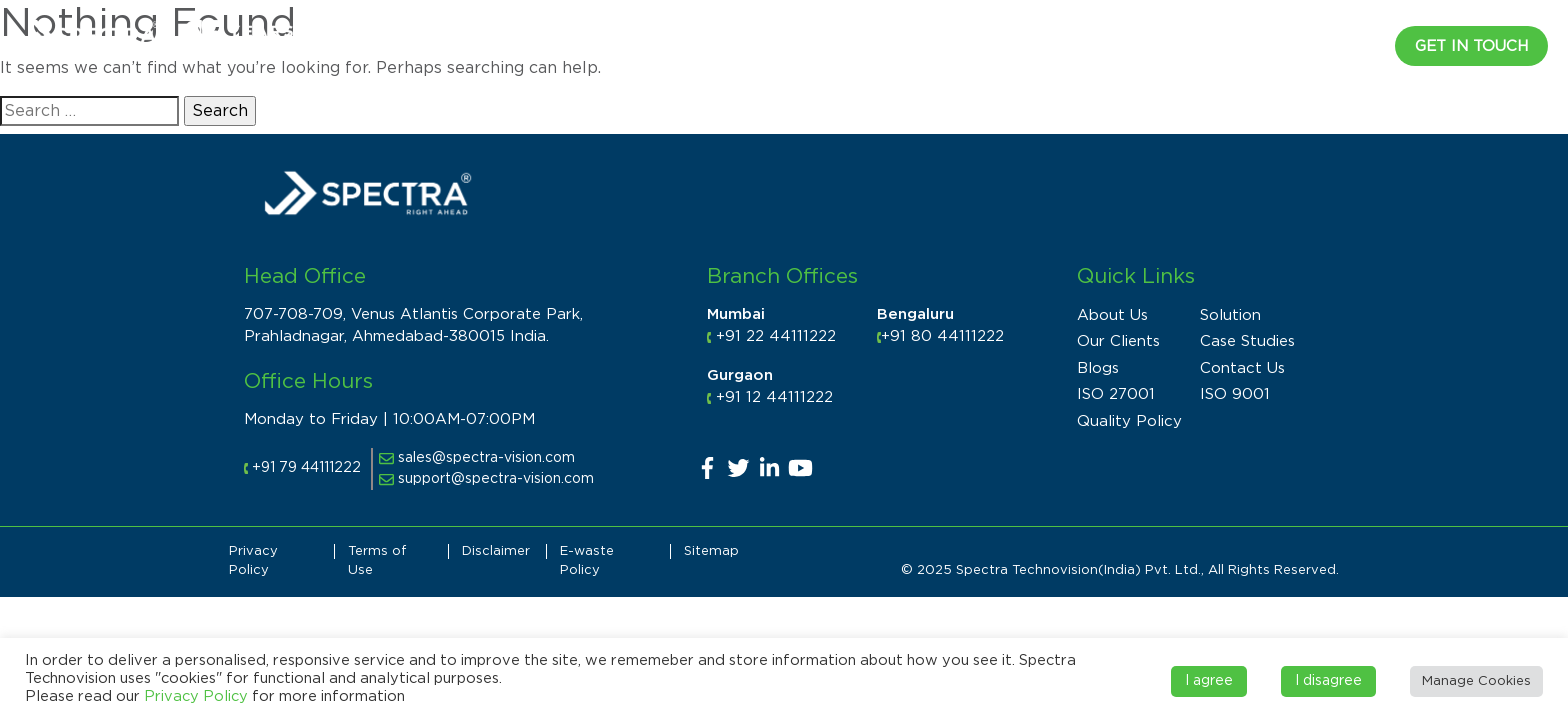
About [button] (801, 43)
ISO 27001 (1116, 394)
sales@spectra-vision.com (477, 458)
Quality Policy (1129, 421)
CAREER (1342, 43)
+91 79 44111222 (306, 468)
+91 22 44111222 (776, 336)
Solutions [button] (1003, 43)
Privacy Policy (196, 696)
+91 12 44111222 (774, 397)
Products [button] (1119, 43)
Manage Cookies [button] (1476, 681)
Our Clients (1118, 341)
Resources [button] (1236, 43)
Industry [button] (896, 43)
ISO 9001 (1235, 394)
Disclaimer (496, 551)
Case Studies (1247, 341)
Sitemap (711, 551)
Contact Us (1242, 368)
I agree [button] (1209, 681)
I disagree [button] (1328, 681)
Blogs (1098, 368)
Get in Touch (1471, 46)
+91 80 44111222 (942, 336)
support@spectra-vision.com (486, 479)
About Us (1112, 315)
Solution (1230, 315)
